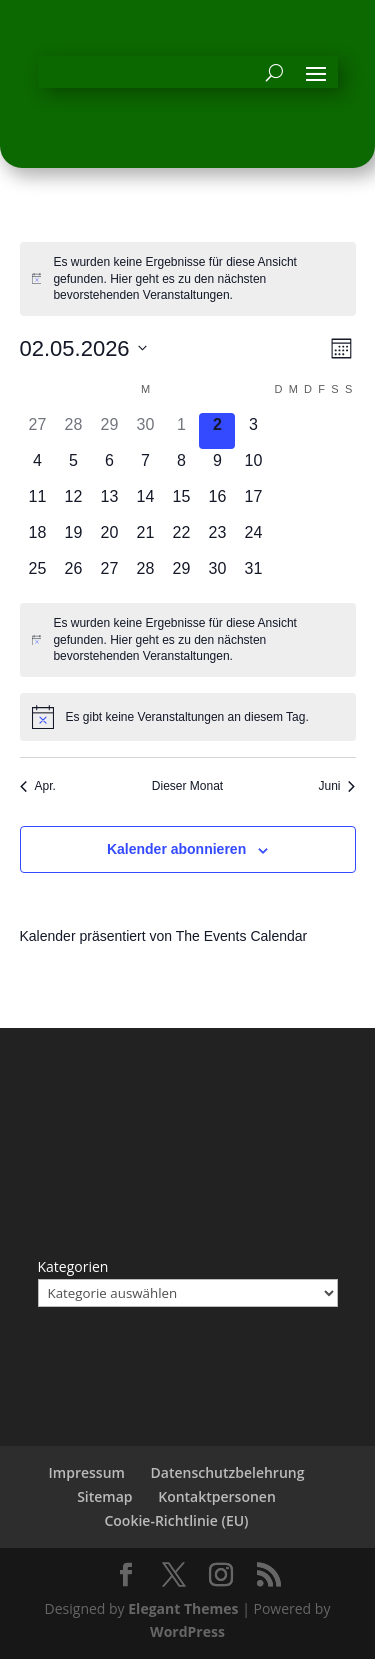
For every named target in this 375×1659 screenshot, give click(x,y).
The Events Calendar (242, 936)
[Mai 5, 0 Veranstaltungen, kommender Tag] (73, 467)
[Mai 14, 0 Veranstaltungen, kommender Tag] (145, 503)
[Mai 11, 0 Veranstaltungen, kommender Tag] (38, 503)
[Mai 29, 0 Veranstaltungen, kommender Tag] (181, 575)
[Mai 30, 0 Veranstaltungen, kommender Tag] (217, 575)
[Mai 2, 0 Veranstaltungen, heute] (217, 431)
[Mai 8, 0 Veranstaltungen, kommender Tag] (181, 467)
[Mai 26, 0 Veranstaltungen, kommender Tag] (73, 575)
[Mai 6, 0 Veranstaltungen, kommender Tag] (109, 467)
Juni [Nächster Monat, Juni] (336, 786)
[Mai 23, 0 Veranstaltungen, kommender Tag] (217, 539)
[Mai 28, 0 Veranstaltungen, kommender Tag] (145, 575)
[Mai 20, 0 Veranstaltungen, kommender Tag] (109, 539)
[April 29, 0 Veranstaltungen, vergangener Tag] (109, 431)
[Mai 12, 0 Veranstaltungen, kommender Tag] (73, 503)
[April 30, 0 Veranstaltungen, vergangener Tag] (145, 431)
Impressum (87, 1472)
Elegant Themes (183, 1608)
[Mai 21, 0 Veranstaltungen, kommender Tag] (145, 539)
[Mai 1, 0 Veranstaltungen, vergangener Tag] (181, 431)
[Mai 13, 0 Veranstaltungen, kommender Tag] (109, 503)
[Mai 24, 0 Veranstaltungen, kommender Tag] (253, 539)
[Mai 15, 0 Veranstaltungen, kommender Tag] (181, 503)
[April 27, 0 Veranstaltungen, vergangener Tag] (38, 431)
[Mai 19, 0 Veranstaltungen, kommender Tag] (73, 539)
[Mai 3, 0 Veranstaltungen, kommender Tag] (253, 431)
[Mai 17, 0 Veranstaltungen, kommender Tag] (253, 503)
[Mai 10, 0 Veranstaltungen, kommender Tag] (253, 467)
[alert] (188, 279)
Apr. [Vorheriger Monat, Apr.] (38, 786)
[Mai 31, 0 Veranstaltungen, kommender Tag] (253, 575)
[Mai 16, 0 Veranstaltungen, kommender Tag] (217, 503)
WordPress (187, 1631)
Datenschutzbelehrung (228, 1472)
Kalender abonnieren (176, 849)
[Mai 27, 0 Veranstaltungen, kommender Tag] (109, 575)
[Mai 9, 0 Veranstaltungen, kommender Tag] (217, 467)
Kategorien (73, 1266)
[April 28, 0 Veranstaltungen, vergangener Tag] (73, 431)
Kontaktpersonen (217, 1496)
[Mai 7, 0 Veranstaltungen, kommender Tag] (145, 467)
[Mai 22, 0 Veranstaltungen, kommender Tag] (181, 539)
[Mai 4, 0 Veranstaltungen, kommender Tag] (38, 467)
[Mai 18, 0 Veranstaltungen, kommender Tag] (38, 539)
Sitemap (104, 1496)
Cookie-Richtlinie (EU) (176, 1520)
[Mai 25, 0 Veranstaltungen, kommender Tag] (38, 575)
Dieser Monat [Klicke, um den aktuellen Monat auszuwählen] (187, 786)
